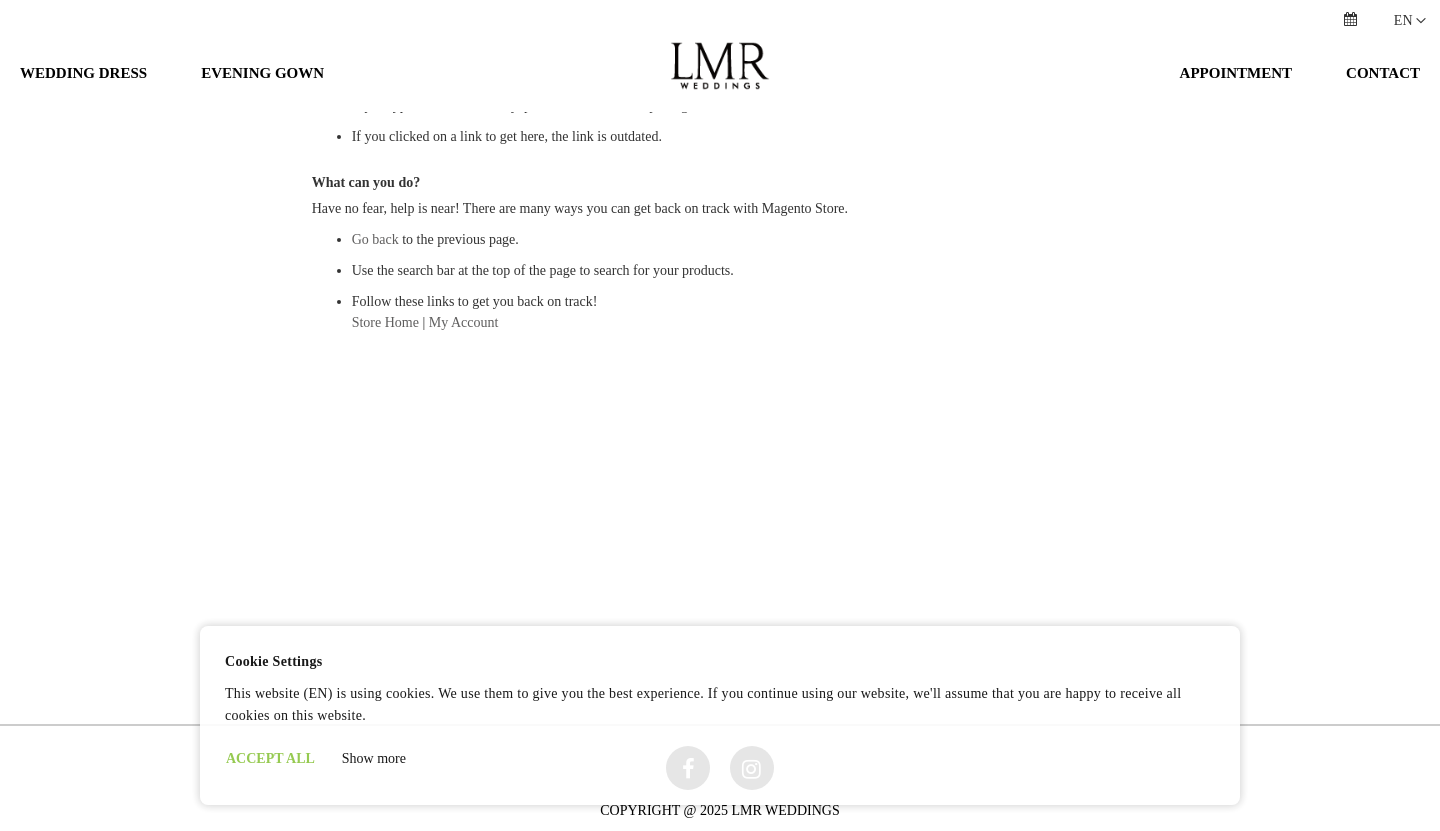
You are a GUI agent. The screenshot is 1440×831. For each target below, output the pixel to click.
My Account (464, 433)
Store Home (385, 433)
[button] (1410, 21)
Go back (375, 350)
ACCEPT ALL (270, 758)
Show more (374, 758)
